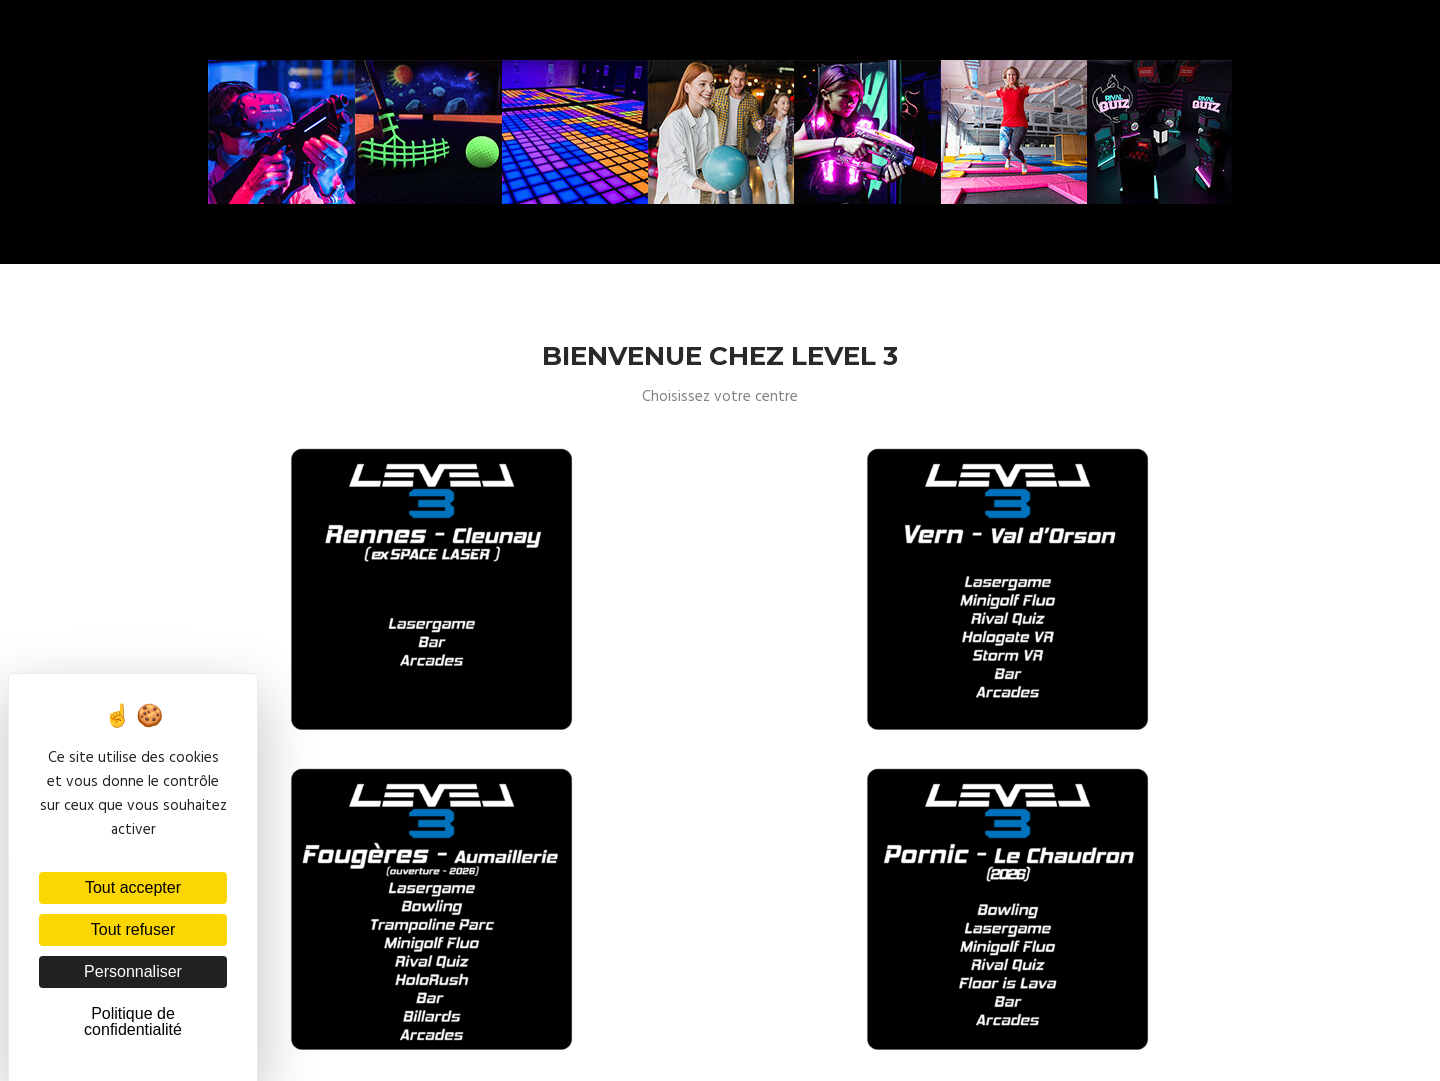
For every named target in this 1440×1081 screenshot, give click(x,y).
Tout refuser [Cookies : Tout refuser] (133, 929)
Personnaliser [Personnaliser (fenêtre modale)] (133, 971)
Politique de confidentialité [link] (133, 1021)
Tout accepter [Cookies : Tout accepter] (133, 887)
